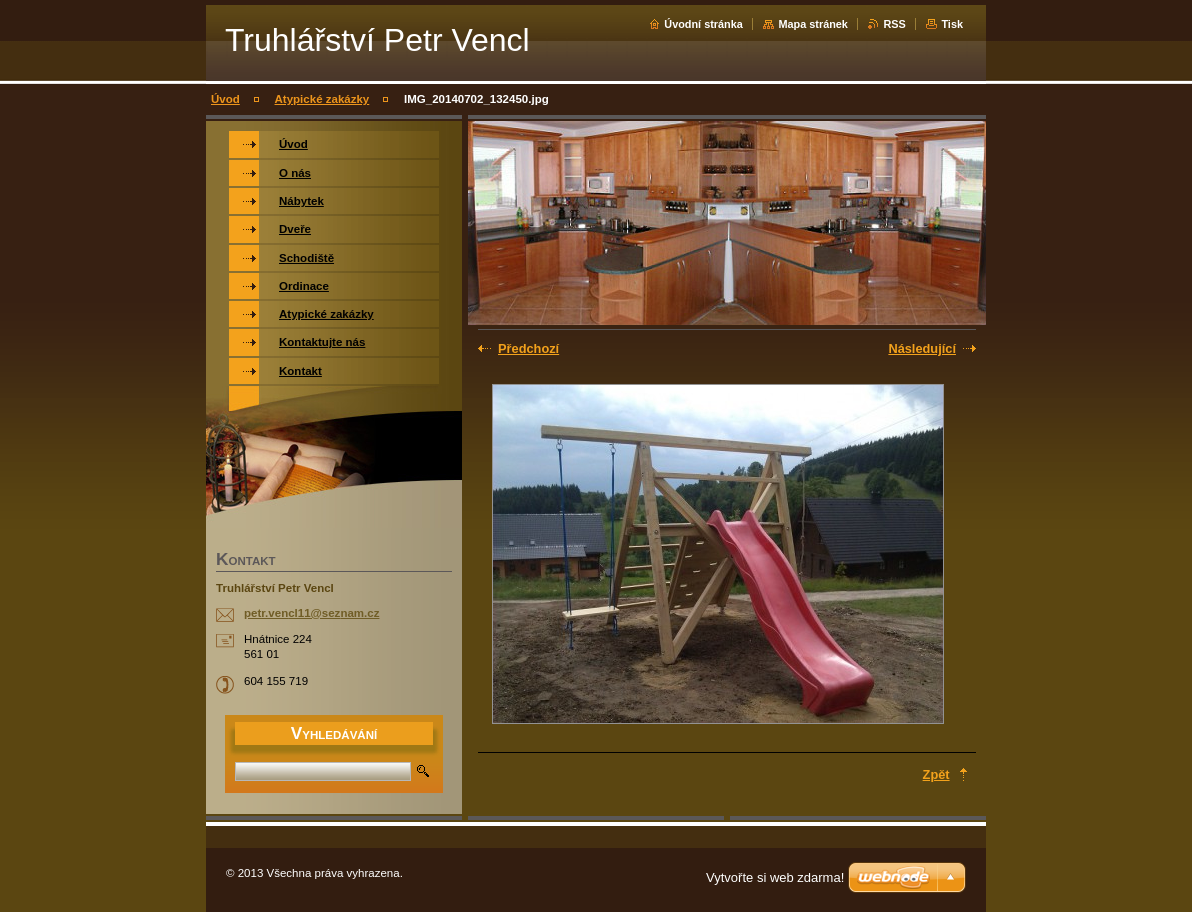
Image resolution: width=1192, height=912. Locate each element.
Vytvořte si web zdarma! (775, 877)
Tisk (952, 24)
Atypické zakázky (322, 99)
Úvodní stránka (703, 24)
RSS (894, 24)
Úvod (225, 99)
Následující (922, 348)
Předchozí (528, 348)
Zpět (936, 774)
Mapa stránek (813, 24)
